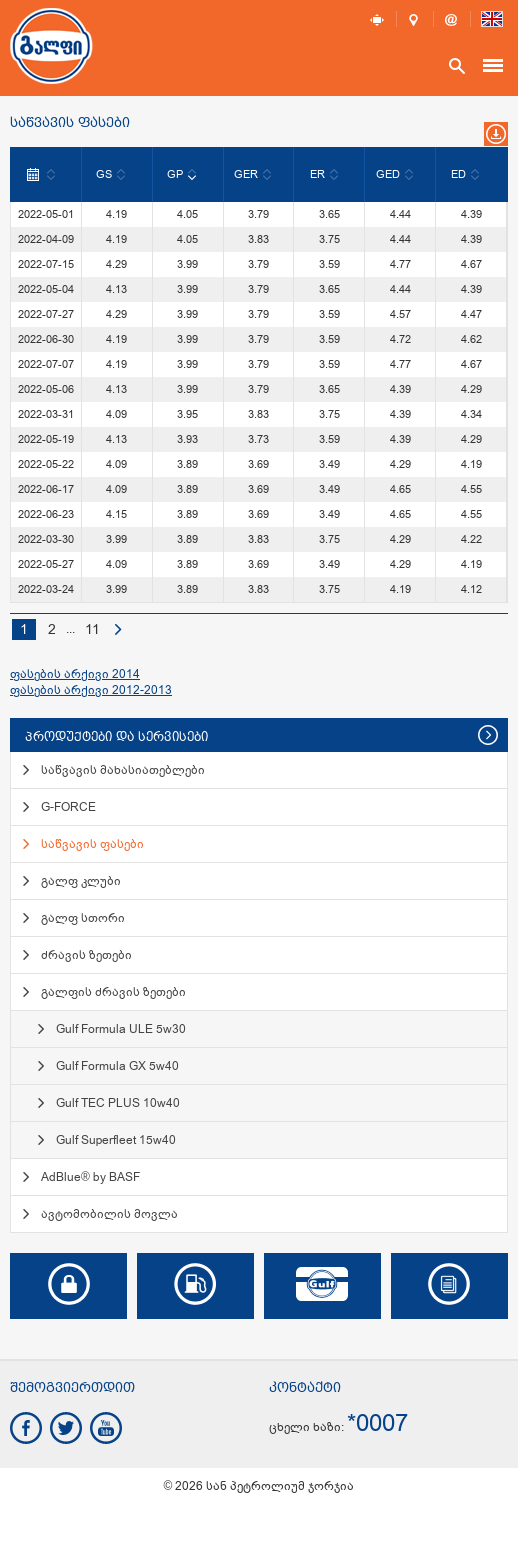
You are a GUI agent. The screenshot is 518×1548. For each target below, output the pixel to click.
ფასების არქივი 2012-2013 (91, 690)
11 (92, 629)
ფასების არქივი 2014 (75, 674)
